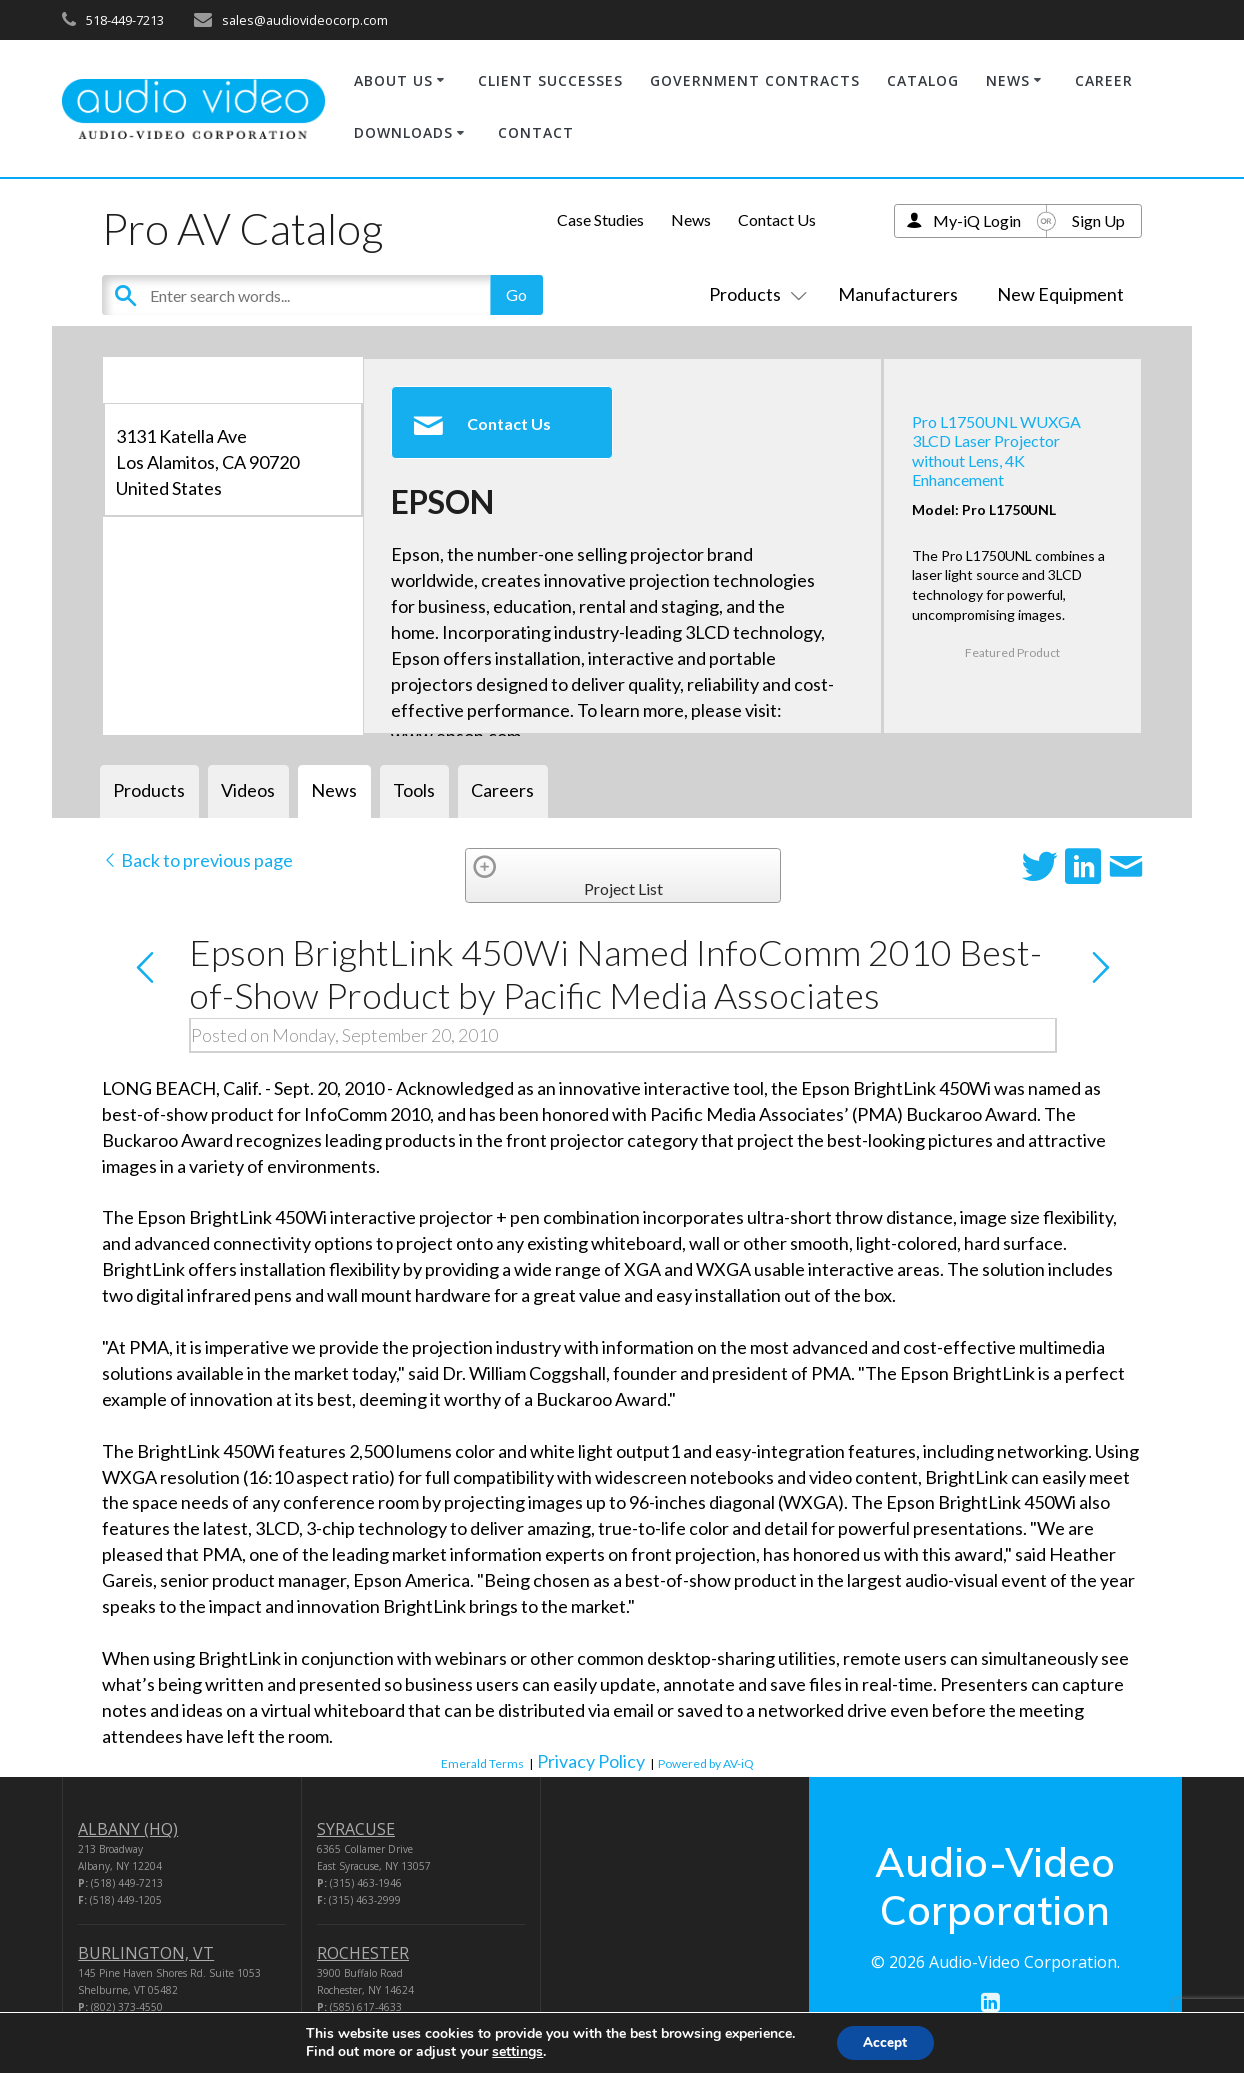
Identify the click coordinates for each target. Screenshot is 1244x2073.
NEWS (1008, 80)
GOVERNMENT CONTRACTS (755, 80)
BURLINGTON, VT (146, 1953)
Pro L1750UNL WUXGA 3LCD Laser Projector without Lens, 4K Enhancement (996, 450)
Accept (885, 2041)
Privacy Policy (591, 1761)
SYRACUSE (356, 1829)
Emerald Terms (482, 1763)
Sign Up (1098, 220)
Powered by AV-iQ (706, 1763)
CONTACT (536, 132)
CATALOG (923, 80)
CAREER (1104, 80)
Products (754, 294)
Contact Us (777, 219)
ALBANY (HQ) (128, 1829)
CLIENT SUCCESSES (550, 80)
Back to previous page (197, 860)
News (691, 219)
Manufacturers (898, 294)
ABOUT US (393, 80)
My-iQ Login (977, 220)
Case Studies (600, 219)
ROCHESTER (363, 1953)
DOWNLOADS (403, 132)
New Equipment (1060, 294)
